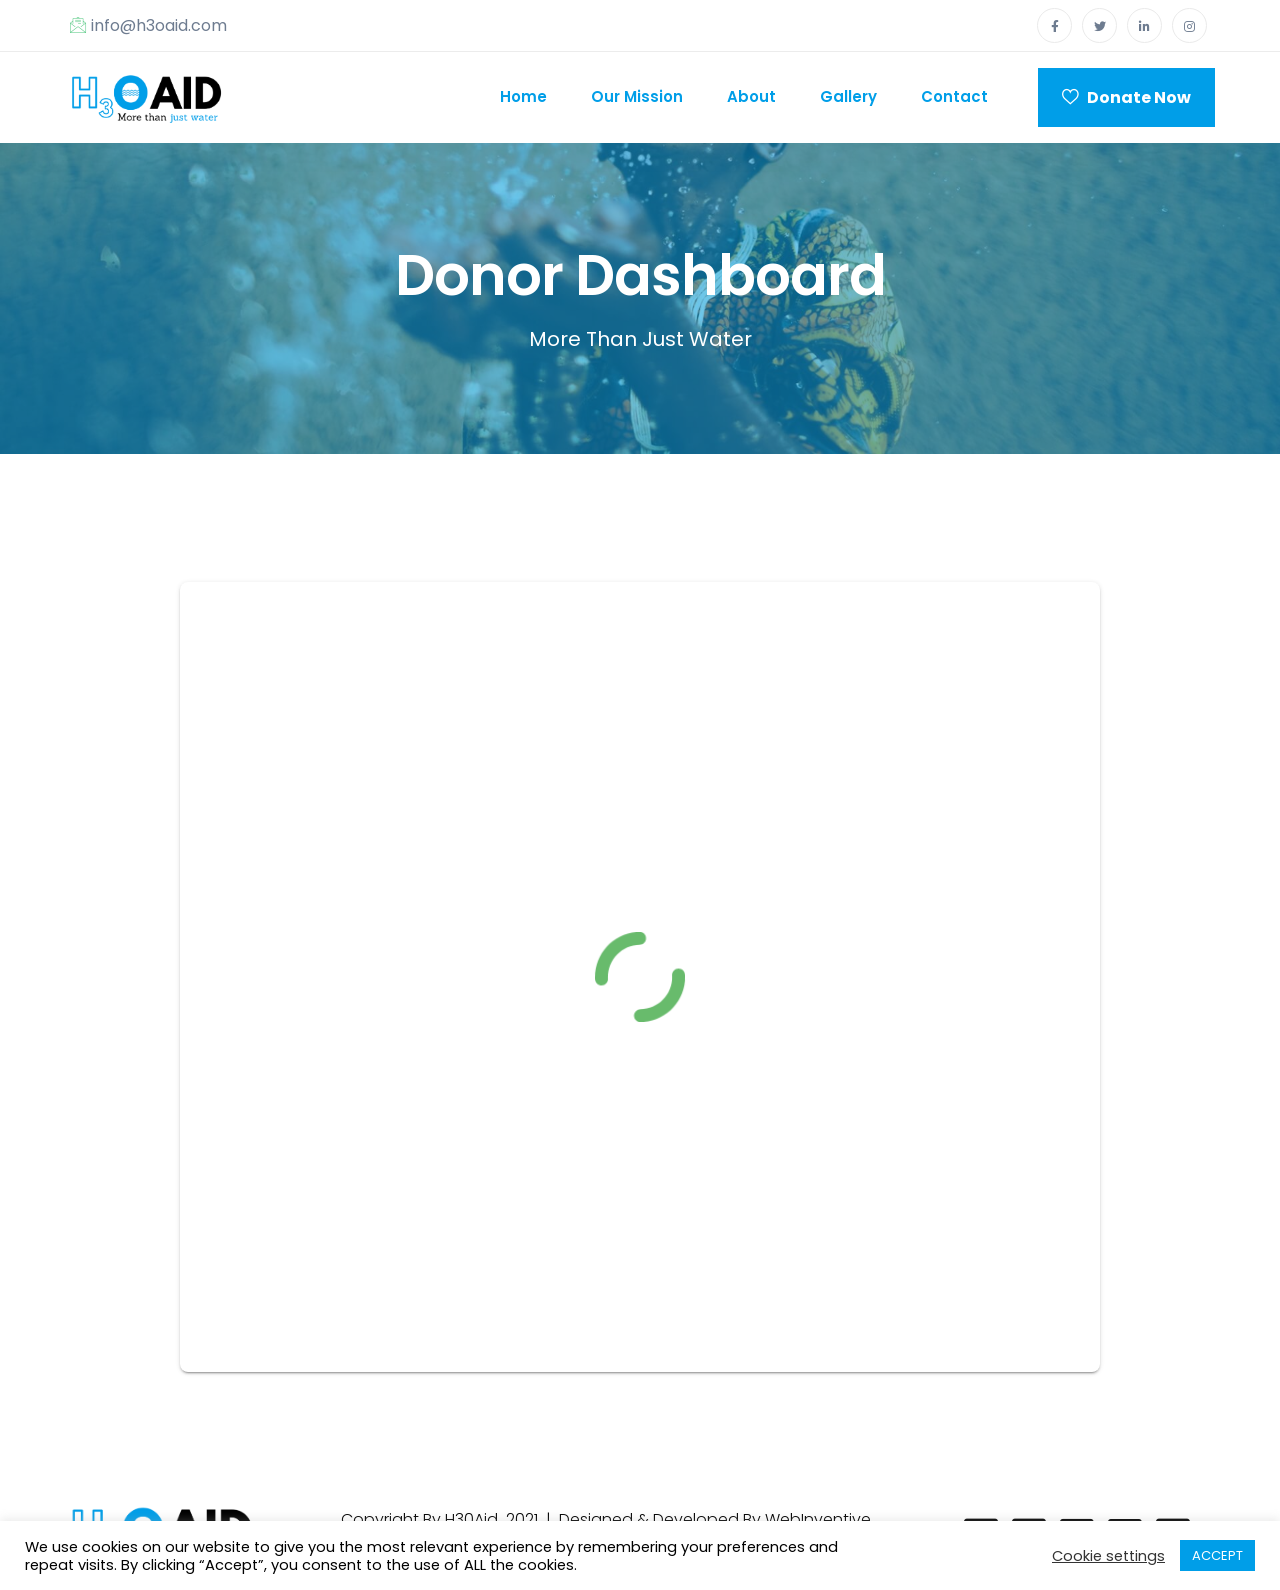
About (751, 96)
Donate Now (1126, 97)
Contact (954, 96)
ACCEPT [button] (1217, 1555)
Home (523, 96)
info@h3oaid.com (148, 25)
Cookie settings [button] (1108, 1556)
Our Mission (637, 96)
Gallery (848, 96)
